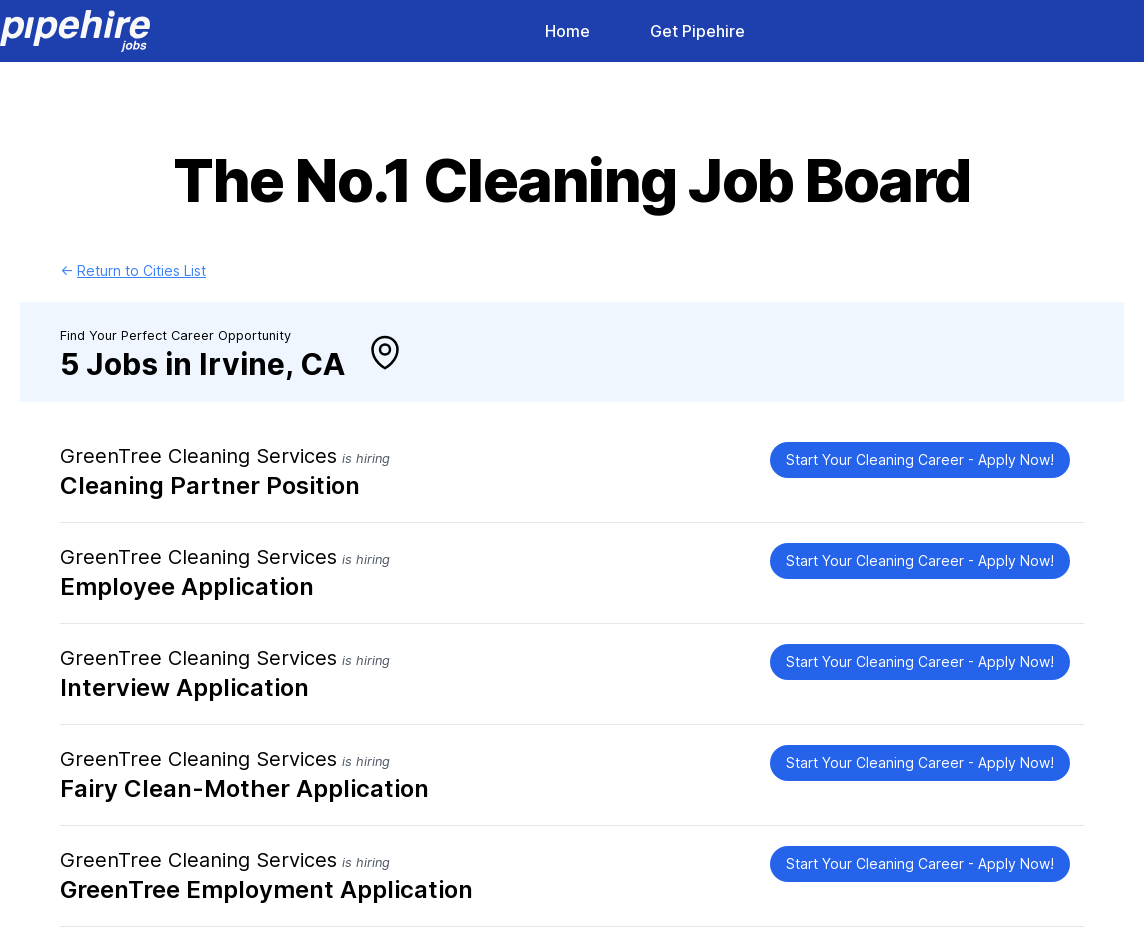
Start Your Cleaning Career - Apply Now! (920, 459)
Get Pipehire (697, 31)
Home (567, 31)
